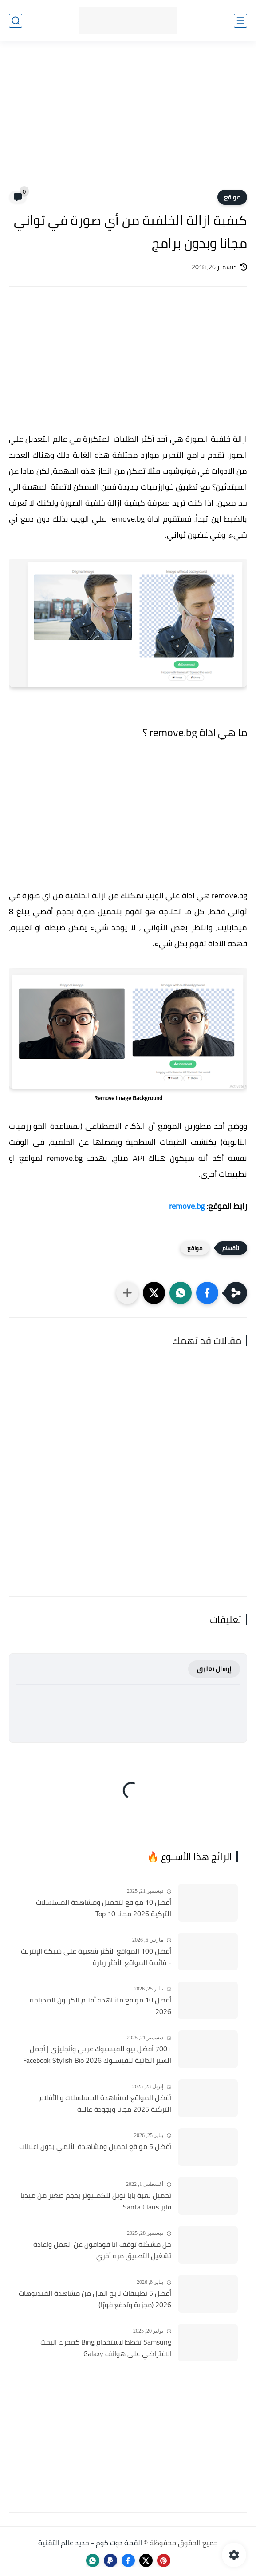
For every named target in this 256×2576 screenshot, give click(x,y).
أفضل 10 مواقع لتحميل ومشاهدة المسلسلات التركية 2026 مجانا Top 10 (103, 1908)
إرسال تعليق (214, 1669)
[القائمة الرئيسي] (240, 21)
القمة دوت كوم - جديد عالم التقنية (90, 2542)
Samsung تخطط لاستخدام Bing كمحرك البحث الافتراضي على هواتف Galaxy (105, 2348)
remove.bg (187, 1206)
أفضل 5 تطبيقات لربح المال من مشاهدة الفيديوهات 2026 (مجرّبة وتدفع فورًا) (95, 2299)
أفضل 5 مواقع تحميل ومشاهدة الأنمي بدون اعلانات (95, 2147)
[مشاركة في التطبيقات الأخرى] (127, 1293)
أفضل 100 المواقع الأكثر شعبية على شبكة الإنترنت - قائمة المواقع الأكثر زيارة (96, 1957)
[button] (207, 1293)
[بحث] (15, 21)
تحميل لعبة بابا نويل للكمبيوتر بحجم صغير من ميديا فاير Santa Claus (95, 2201)
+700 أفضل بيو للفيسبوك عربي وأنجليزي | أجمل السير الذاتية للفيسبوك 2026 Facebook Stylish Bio (97, 2054)
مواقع (232, 197)
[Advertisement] (128, 121)
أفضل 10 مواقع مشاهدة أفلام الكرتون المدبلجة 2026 (100, 2005)
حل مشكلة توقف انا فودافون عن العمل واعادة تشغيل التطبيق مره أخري (102, 2250)
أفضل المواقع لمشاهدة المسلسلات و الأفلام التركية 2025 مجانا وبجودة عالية (105, 2103)
